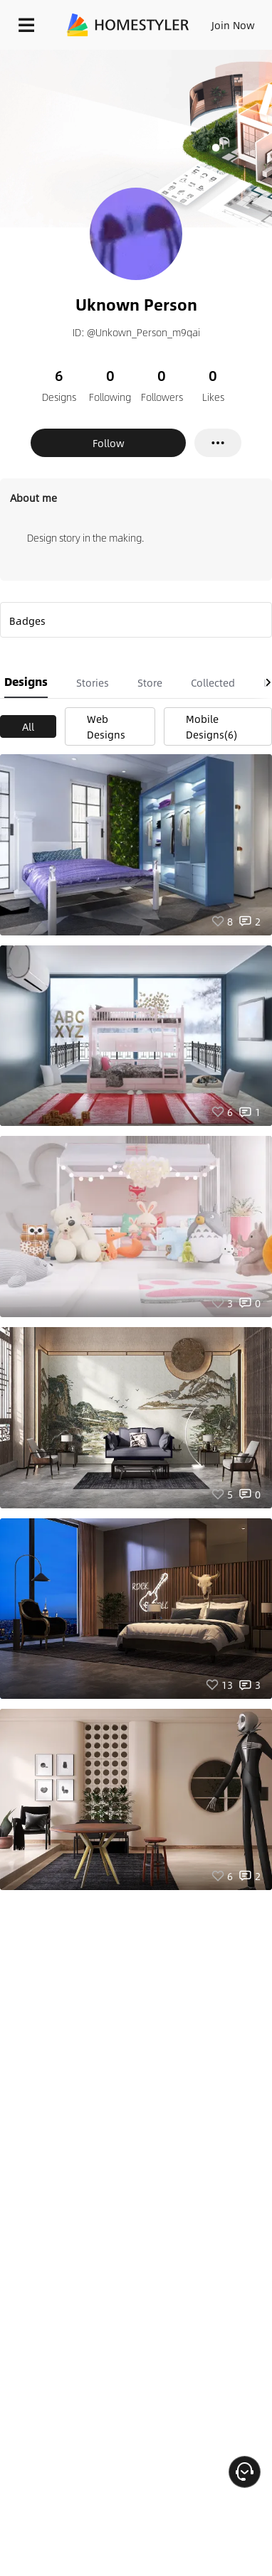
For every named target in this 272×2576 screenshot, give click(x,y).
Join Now (233, 25)
